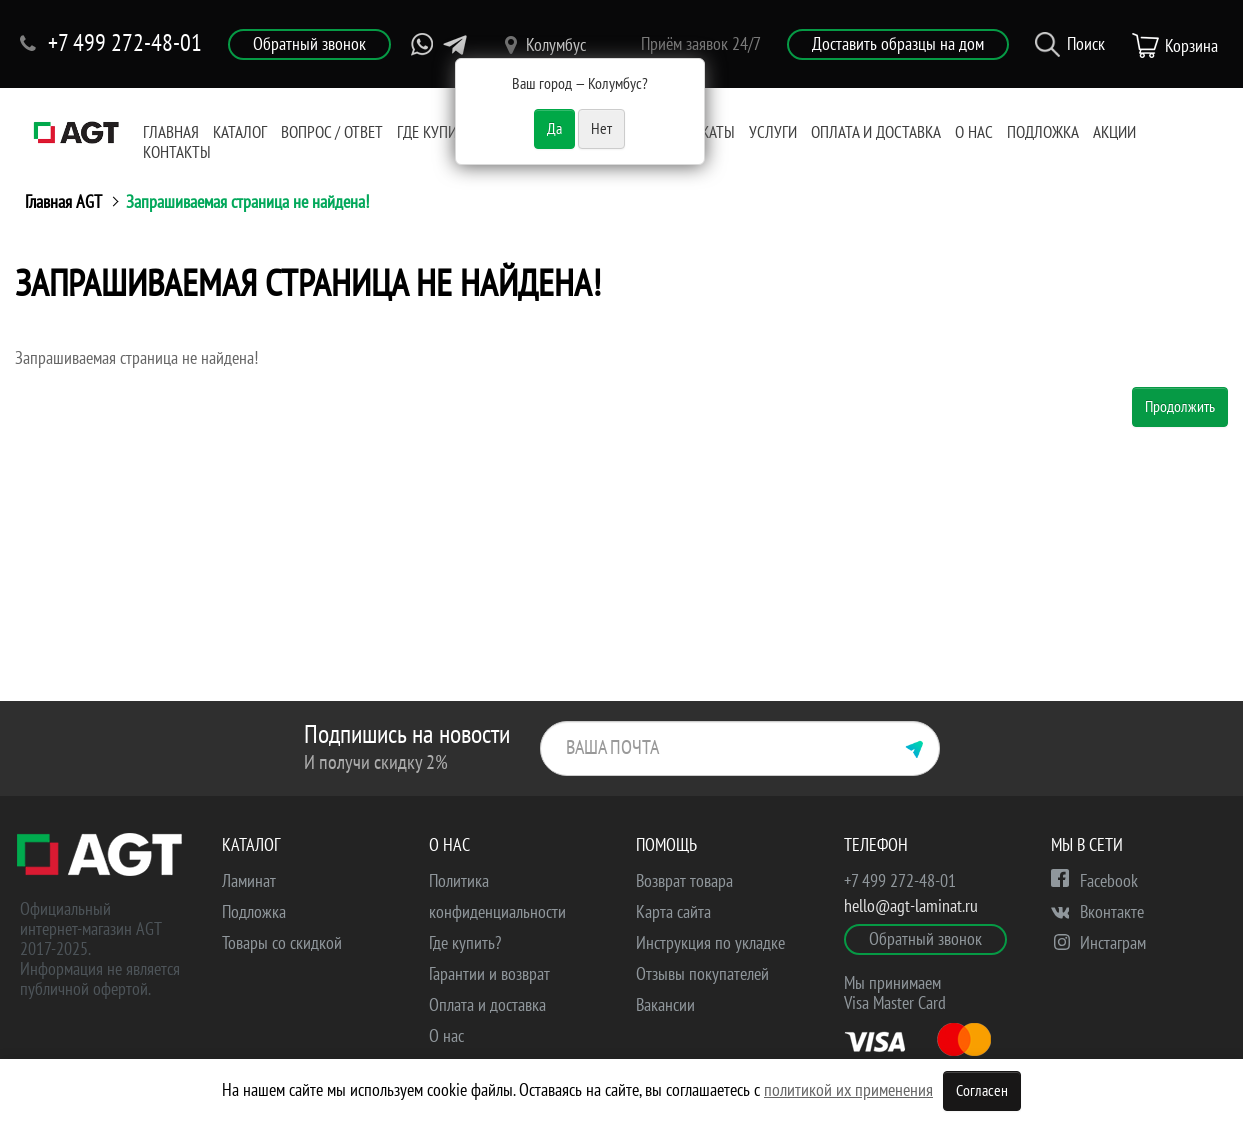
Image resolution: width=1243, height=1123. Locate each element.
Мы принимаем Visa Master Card (895, 993)
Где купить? (438, 133)
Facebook (1094, 881)
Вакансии (665, 1005)
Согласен (982, 1091)
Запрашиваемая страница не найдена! (247, 202)
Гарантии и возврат (489, 974)
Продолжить (1180, 407)
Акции (1114, 133)
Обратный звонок (309, 44)
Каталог (240, 133)
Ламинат (249, 881)
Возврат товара (684, 881)
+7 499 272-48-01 (900, 881)
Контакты (177, 153)
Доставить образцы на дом (898, 44)
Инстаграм (1100, 943)
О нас (974, 133)
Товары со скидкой (282, 943)
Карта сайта (673, 912)
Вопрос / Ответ (332, 133)
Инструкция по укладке (710, 943)
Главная (171, 133)
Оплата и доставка (876, 133)
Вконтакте (1097, 912)
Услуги (773, 133)
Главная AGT (63, 202)
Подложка (1043, 133)
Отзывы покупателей (702, 974)
